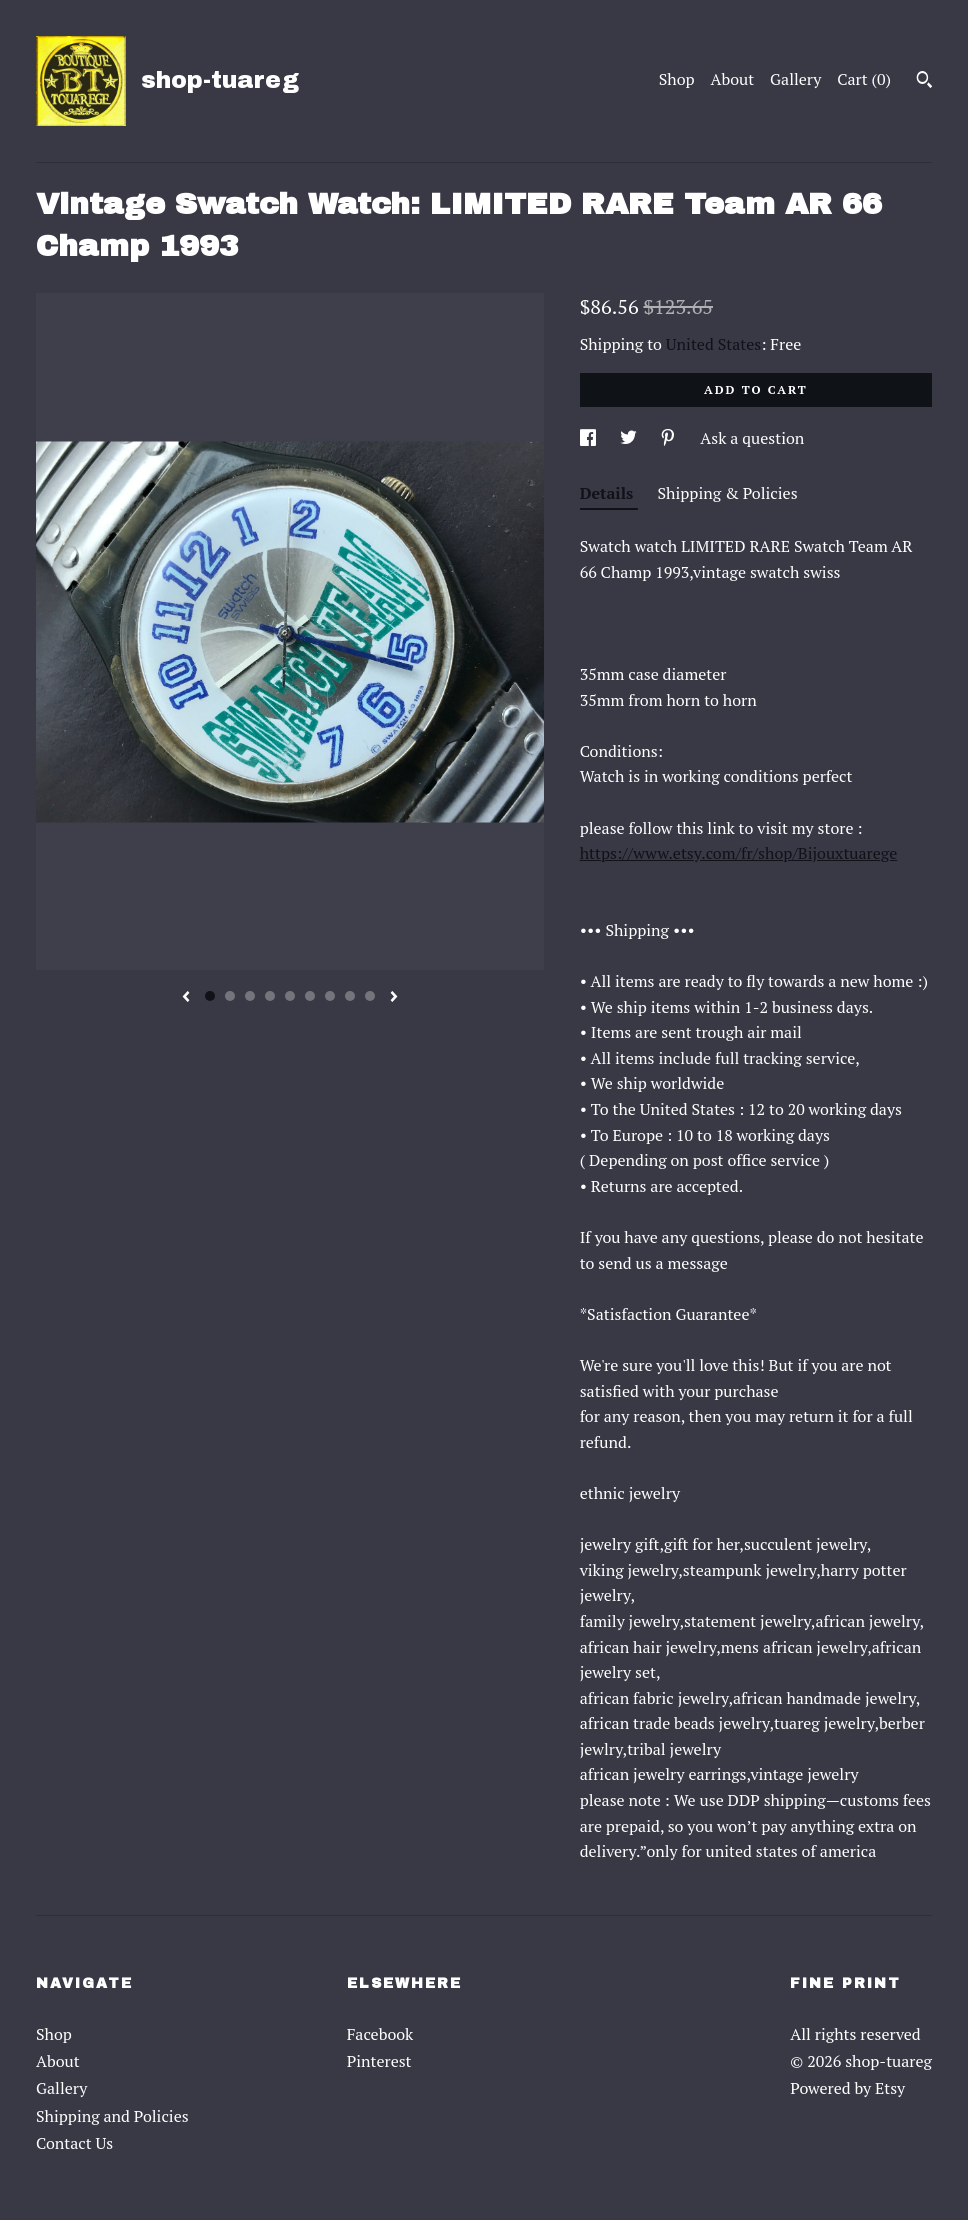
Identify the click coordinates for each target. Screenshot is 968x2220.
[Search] (924, 82)
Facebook (380, 2034)
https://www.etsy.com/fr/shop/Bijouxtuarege (739, 853)
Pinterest (379, 2061)
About (733, 79)
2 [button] (230, 996)
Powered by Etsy (847, 2088)
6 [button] (310, 996)
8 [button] (350, 996)
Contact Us (74, 2143)
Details (609, 493)
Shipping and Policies (112, 2116)
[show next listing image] (394, 998)
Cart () (864, 79)
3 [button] (250, 996)
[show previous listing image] (186, 998)
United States (713, 344)
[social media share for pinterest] (670, 438)
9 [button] (370, 996)
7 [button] (330, 996)
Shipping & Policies (728, 493)
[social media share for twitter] (630, 438)
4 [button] (270, 996)
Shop (677, 79)
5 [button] (290, 996)
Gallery (795, 79)
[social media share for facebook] (590, 438)
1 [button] (210, 996)
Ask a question (752, 438)
